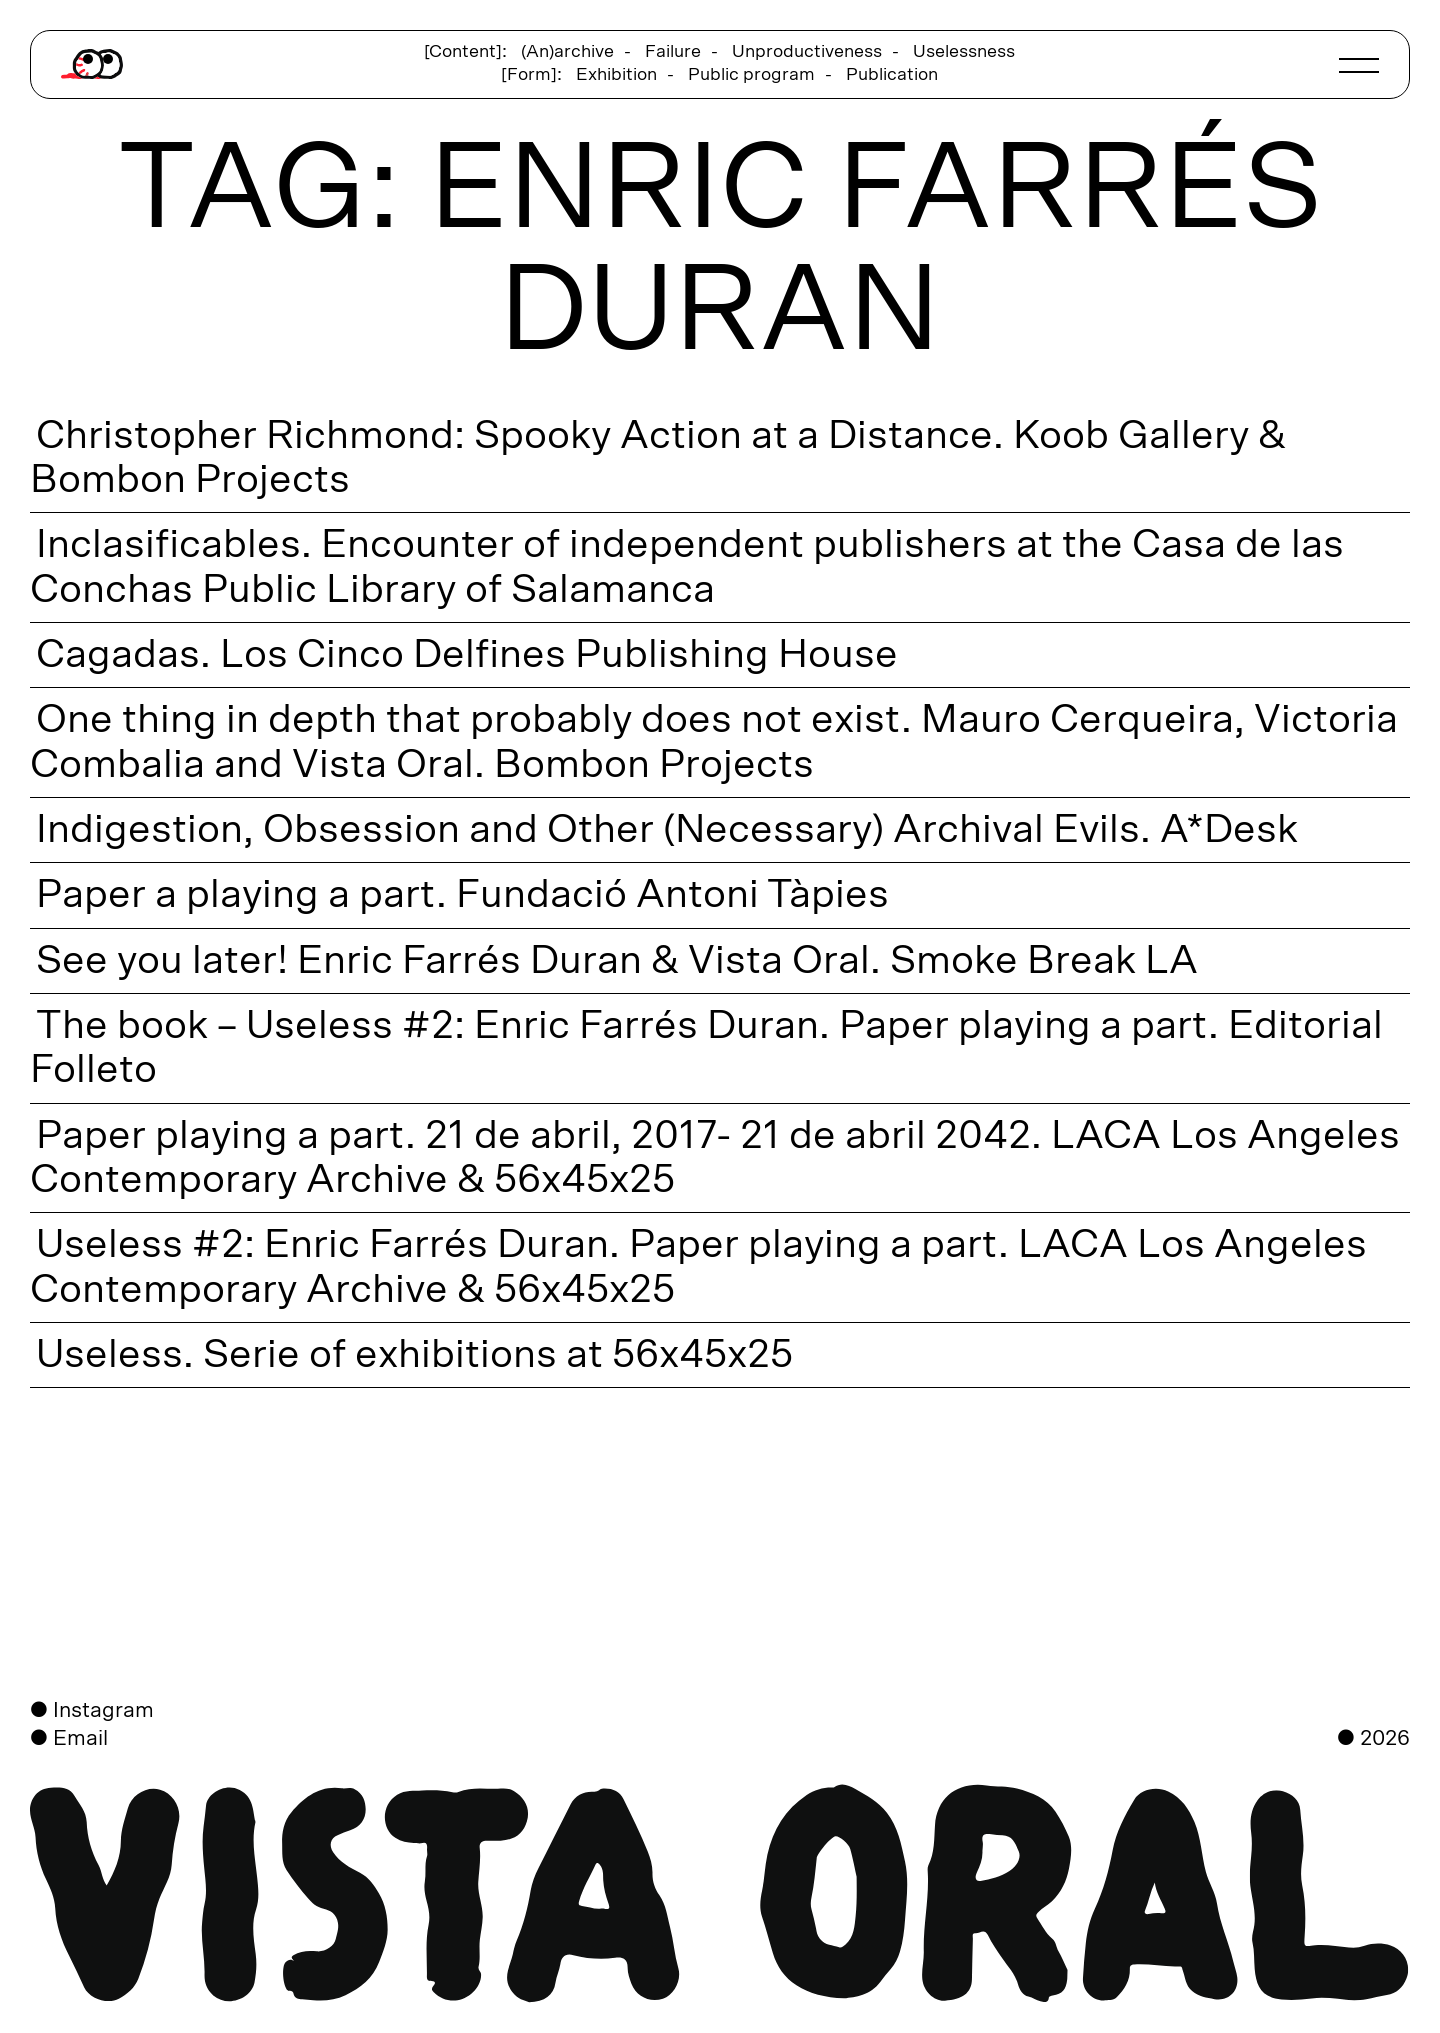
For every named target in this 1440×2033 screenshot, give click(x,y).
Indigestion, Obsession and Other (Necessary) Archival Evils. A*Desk (664, 830)
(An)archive (567, 52)
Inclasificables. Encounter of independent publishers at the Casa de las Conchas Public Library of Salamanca (687, 566)
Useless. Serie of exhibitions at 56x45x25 (411, 1355)
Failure (673, 52)
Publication (892, 75)
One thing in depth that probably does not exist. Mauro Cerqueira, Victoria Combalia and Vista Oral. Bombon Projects (714, 741)
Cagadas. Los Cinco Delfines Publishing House (464, 655)
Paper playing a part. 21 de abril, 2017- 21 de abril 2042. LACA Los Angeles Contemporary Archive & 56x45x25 (715, 1157)
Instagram (103, 1710)
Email (80, 1738)
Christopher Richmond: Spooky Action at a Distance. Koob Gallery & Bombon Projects (658, 457)
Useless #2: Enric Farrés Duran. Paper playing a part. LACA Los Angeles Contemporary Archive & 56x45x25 (698, 1266)
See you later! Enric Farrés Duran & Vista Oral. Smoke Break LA (614, 961)
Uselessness (964, 52)
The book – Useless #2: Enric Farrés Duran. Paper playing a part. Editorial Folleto (706, 1047)
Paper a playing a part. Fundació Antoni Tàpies (459, 895)
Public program (751, 75)
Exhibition (616, 75)
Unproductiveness (807, 52)
